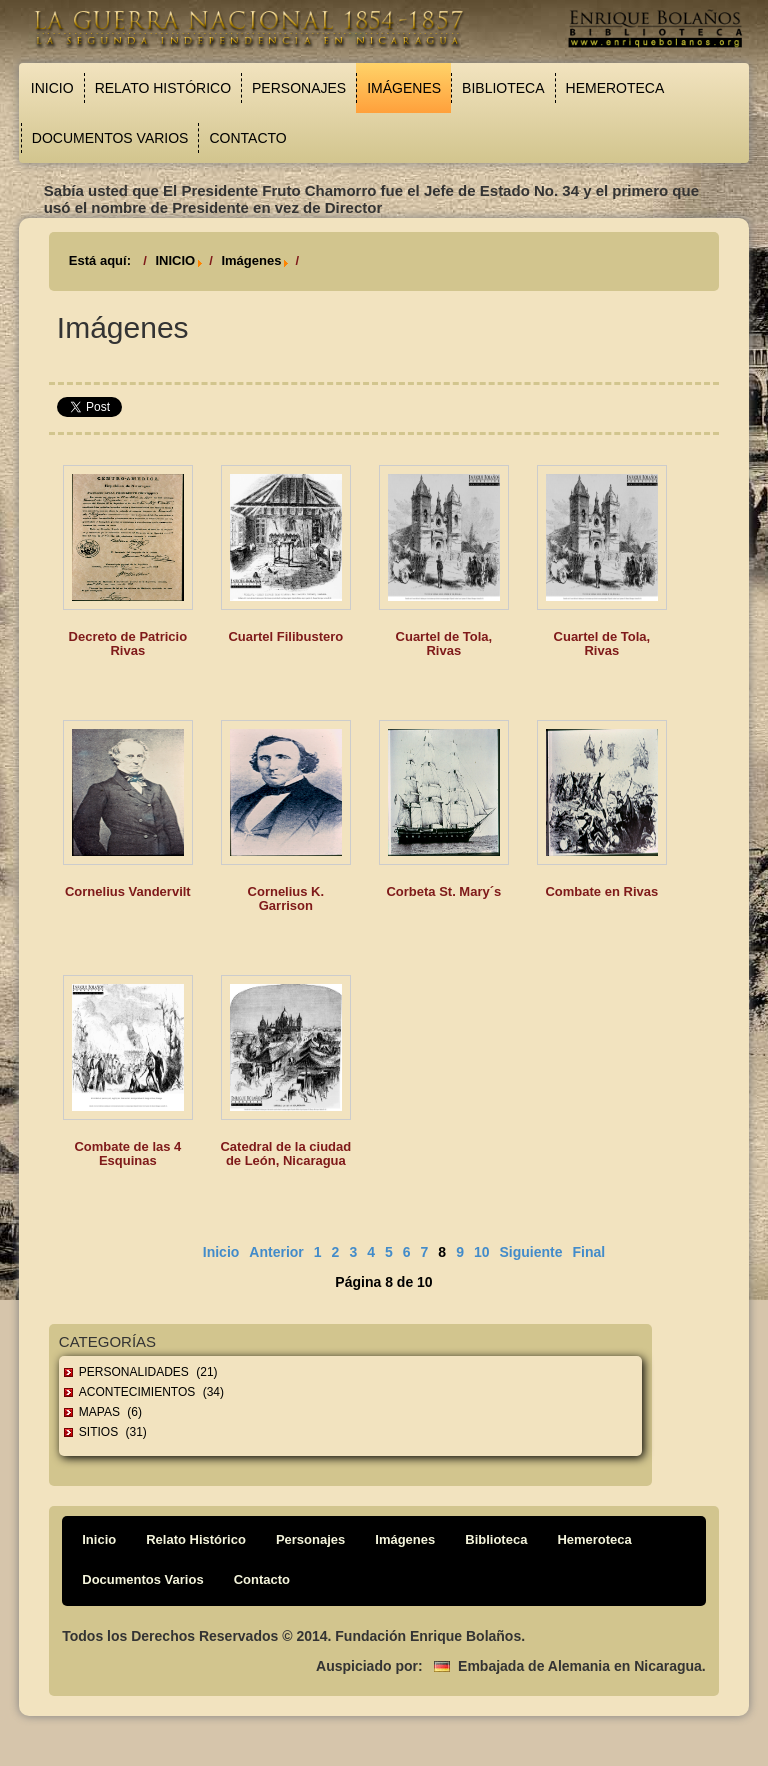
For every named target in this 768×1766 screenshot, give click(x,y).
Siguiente (531, 1252)
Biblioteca (503, 88)
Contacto (247, 138)
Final (589, 1252)
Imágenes (404, 88)
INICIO (175, 260)
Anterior (276, 1252)
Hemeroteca (615, 88)
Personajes (299, 88)
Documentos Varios (110, 138)
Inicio (52, 88)
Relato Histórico (163, 88)
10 (482, 1252)
